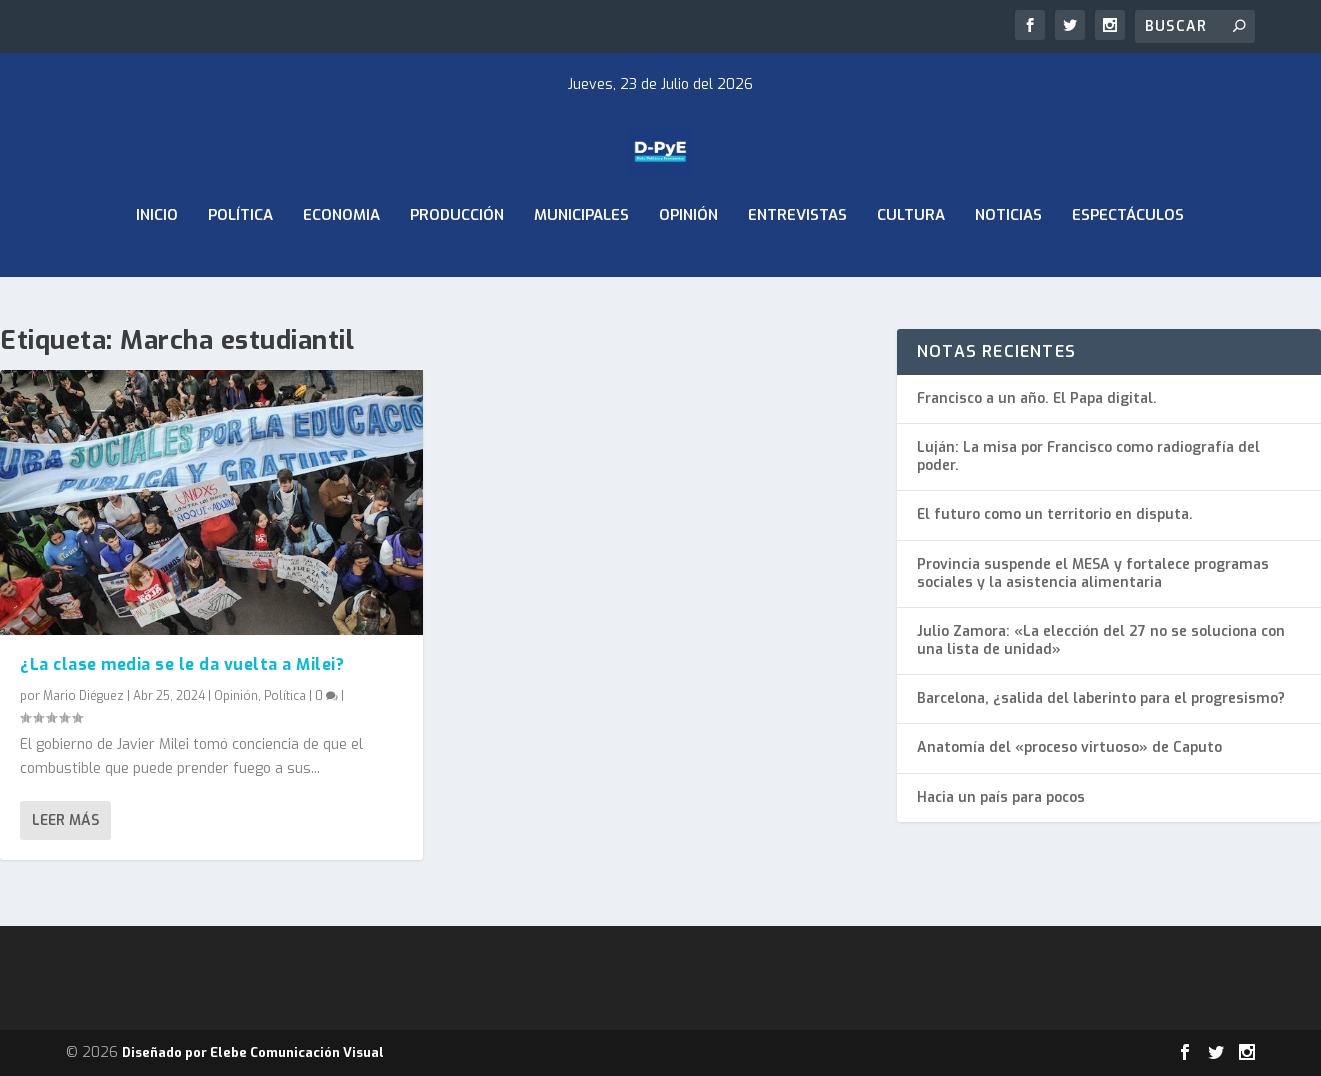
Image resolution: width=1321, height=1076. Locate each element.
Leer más (65, 820)
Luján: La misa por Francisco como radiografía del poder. (1088, 456)
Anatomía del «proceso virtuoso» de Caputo (1069, 747)
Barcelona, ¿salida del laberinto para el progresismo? (1101, 698)
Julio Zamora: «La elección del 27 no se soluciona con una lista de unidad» (1101, 640)
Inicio (157, 268)
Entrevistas (797, 268)
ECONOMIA (341, 268)
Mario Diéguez (83, 696)
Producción (457, 268)
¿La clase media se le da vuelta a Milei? (182, 663)
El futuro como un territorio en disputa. (1055, 514)
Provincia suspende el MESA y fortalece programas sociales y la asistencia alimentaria (1093, 573)
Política (240, 268)
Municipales (581, 268)
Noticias (1008, 268)
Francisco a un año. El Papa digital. (1037, 398)
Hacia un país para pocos (1001, 797)
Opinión (688, 268)
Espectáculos (1128, 268)
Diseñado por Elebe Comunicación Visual (253, 1052)
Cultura (911, 268)
